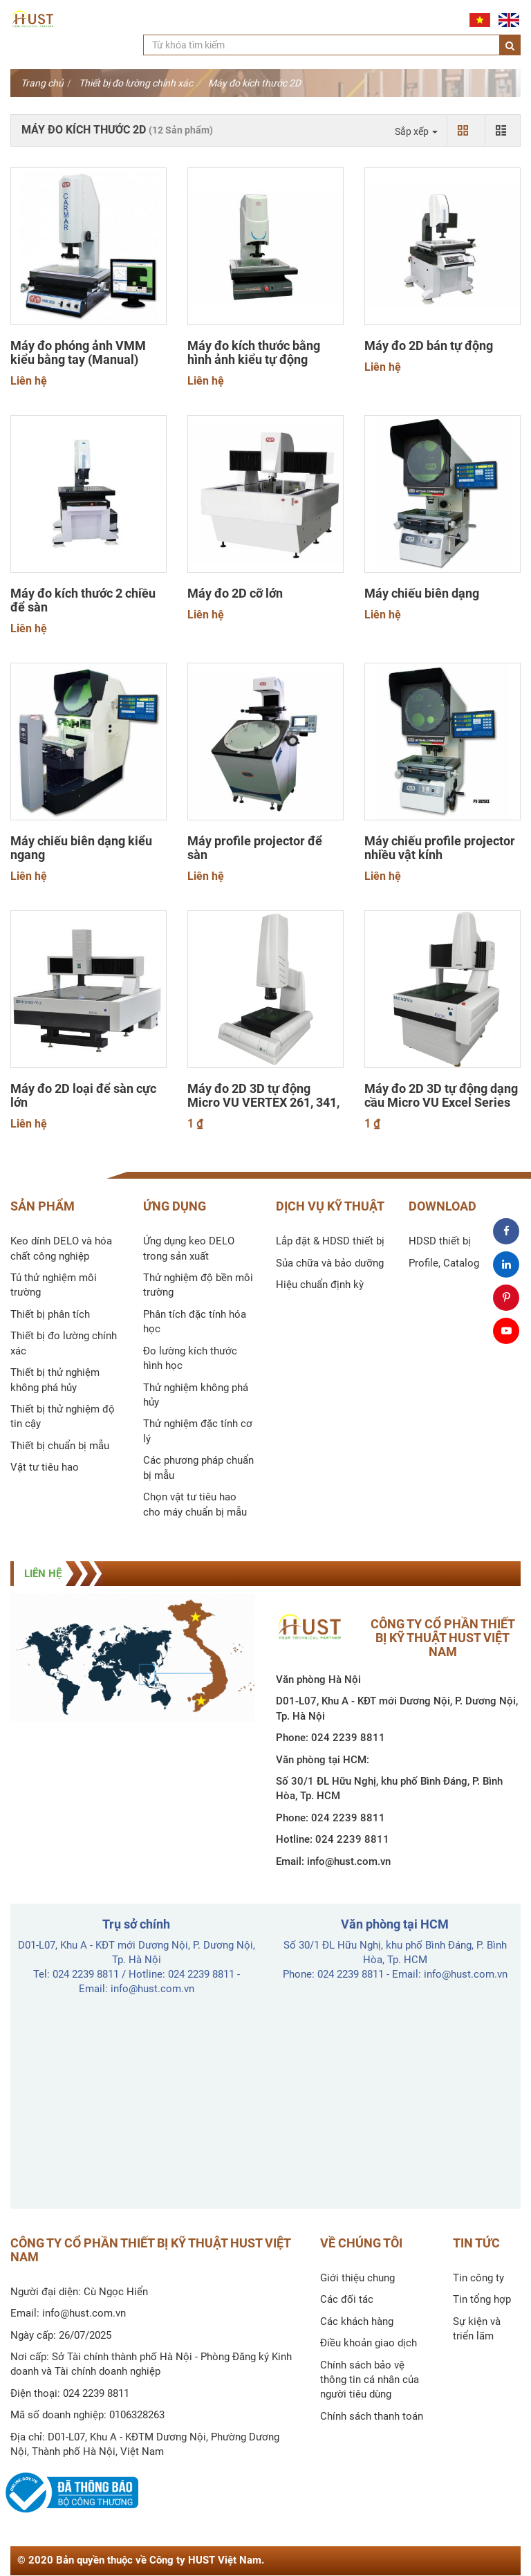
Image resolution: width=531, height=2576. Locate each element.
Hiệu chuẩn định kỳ (320, 1284)
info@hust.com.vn (349, 1861)
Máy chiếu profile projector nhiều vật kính (439, 848)
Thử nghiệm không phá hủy (195, 1394)
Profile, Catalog (444, 1263)
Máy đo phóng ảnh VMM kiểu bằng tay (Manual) (78, 353)
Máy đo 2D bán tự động (428, 346)
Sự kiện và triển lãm (477, 2328)
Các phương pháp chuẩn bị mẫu (198, 1467)
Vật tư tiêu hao (44, 1467)
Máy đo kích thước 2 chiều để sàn (83, 600)
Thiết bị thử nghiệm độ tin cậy (62, 1416)
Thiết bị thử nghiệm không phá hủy (55, 1379)
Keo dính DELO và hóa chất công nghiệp (61, 1248)
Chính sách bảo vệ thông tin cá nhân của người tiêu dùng (369, 2380)
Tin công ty (478, 2278)
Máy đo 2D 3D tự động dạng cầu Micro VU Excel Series (441, 1096)
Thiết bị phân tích (50, 1314)
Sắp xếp (416, 131)
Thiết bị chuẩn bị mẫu (59, 1445)
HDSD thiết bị (440, 1241)
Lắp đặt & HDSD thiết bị (330, 1241)
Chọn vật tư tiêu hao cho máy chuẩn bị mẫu (195, 1504)
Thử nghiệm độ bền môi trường (198, 1284)
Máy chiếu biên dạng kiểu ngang (81, 848)
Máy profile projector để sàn (254, 848)
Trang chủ (42, 83)
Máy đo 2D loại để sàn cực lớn (83, 1096)
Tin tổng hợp (482, 2299)
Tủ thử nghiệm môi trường (53, 1284)
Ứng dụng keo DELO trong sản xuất (188, 1248)
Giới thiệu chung (357, 2278)
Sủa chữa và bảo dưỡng (330, 1263)
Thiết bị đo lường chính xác (136, 83)
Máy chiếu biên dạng (421, 593)
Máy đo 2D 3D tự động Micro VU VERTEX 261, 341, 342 (263, 1102)
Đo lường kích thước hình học (190, 1358)
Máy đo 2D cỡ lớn (235, 593)
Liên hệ (28, 380)
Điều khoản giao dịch (368, 2343)
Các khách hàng (356, 2321)
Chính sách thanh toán (371, 2416)
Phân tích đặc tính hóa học (194, 1321)
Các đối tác (346, 2299)
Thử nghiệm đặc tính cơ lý (197, 1430)
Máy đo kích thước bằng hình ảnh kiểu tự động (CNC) (253, 359)
